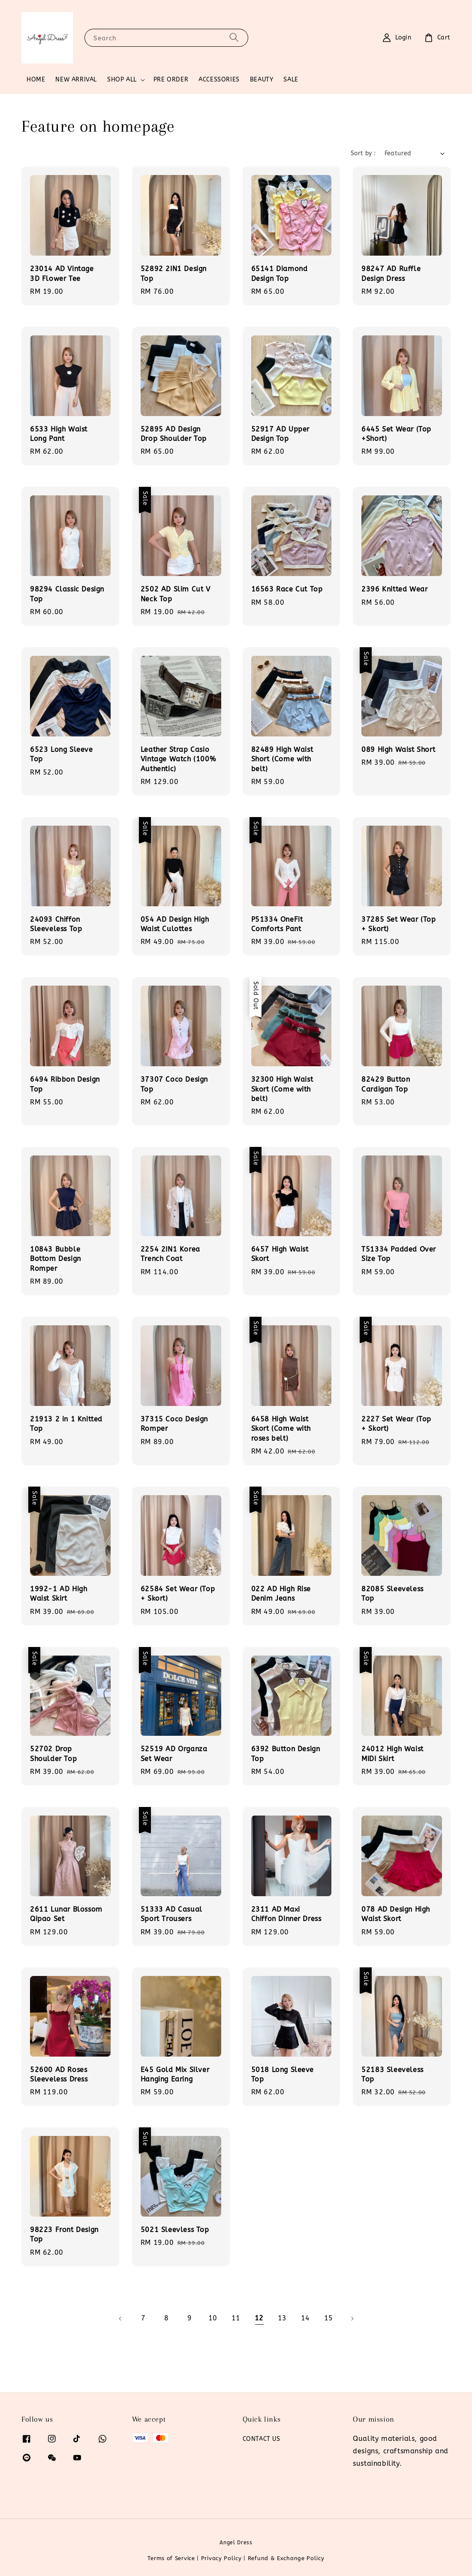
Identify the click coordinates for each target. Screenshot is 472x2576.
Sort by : (363, 153)
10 (212, 2318)
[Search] (234, 37)
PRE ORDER (170, 79)
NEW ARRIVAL (76, 79)
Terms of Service (171, 2558)
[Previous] (120, 2318)
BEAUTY (262, 79)
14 (305, 2318)
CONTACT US (261, 2439)
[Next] (352, 2318)
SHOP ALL (122, 79)
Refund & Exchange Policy (286, 2558)
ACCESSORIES (219, 79)
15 (328, 2318)
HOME (36, 79)
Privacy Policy (221, 2558)
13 (282, 2318)
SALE (290, 79)
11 (236, 2318)
